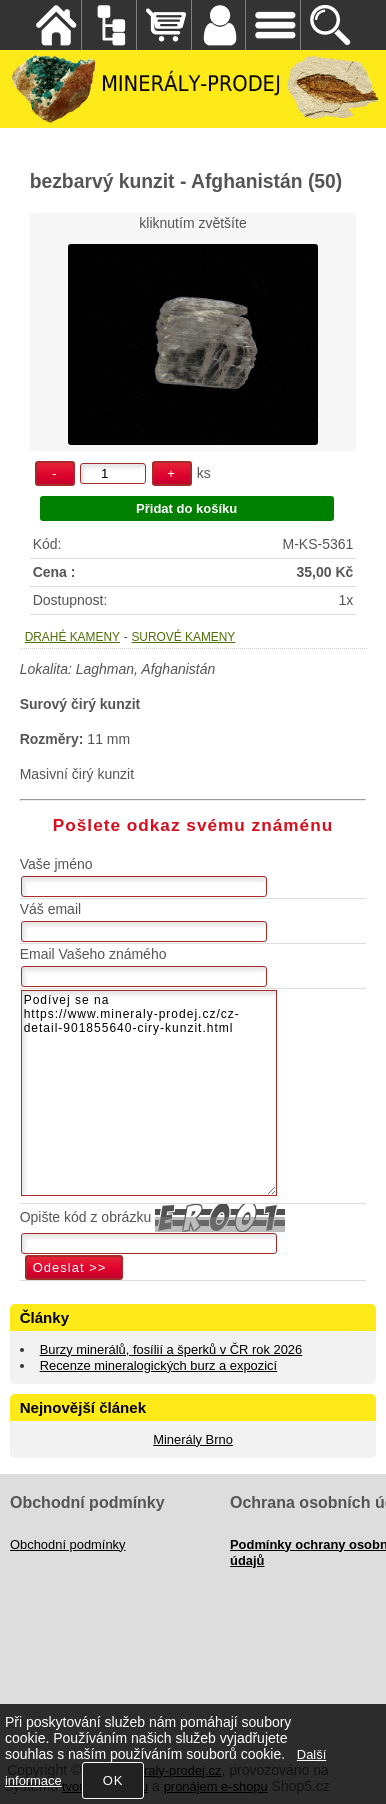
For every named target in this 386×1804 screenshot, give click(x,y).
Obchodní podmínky (68, 1544)
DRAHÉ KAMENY (72, 637)
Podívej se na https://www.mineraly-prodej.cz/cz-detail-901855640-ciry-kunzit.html (149, 1093)
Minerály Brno (193, 1439)
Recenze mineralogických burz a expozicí (158, 1365)
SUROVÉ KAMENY (183, 637)
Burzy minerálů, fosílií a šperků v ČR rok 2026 (171, 1349)
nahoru (356, 1774)
